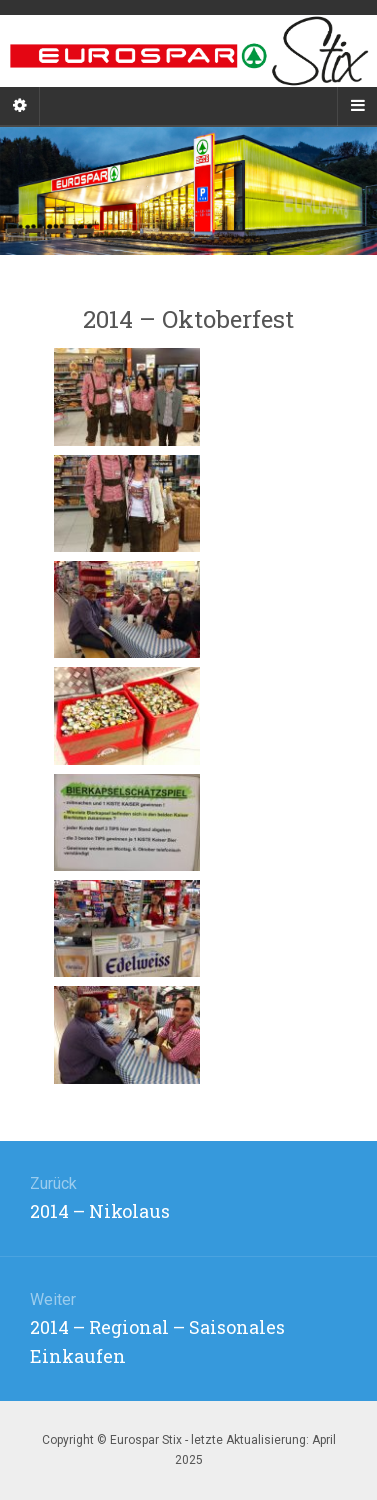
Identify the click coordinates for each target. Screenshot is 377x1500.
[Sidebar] (20, 106)
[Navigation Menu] (357, 106)
